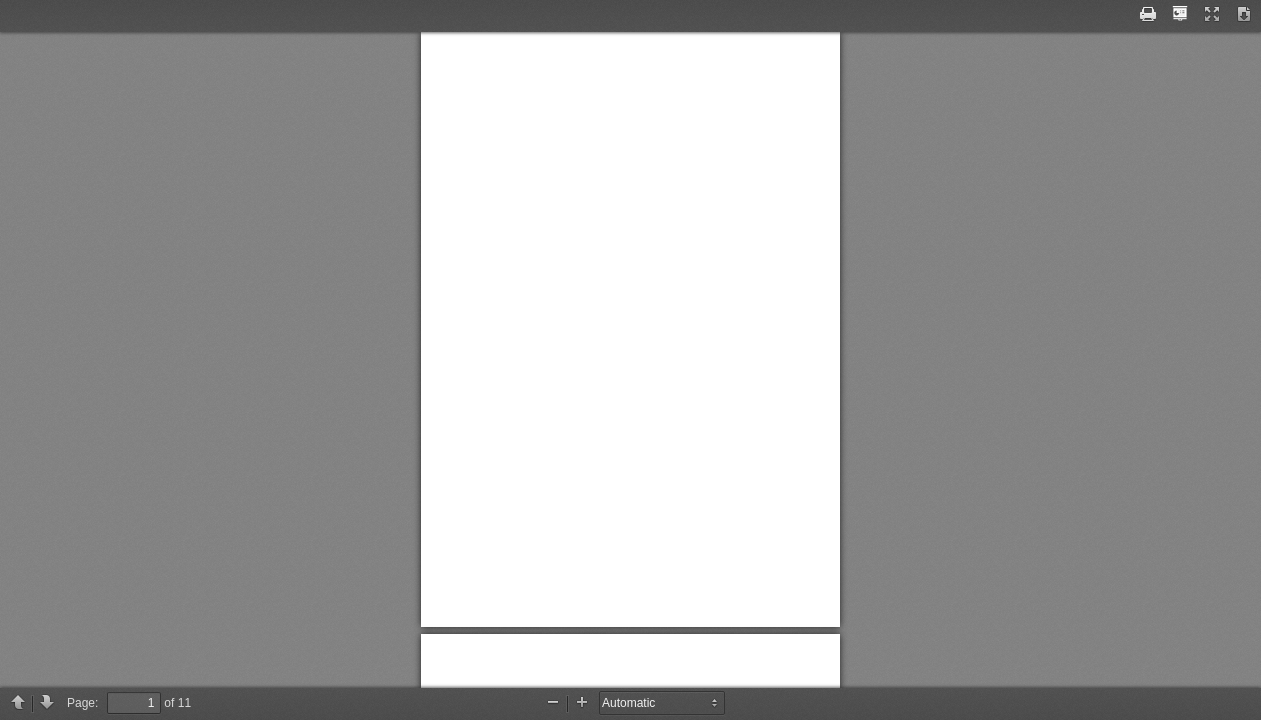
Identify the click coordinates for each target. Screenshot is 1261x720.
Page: (82, 703)
